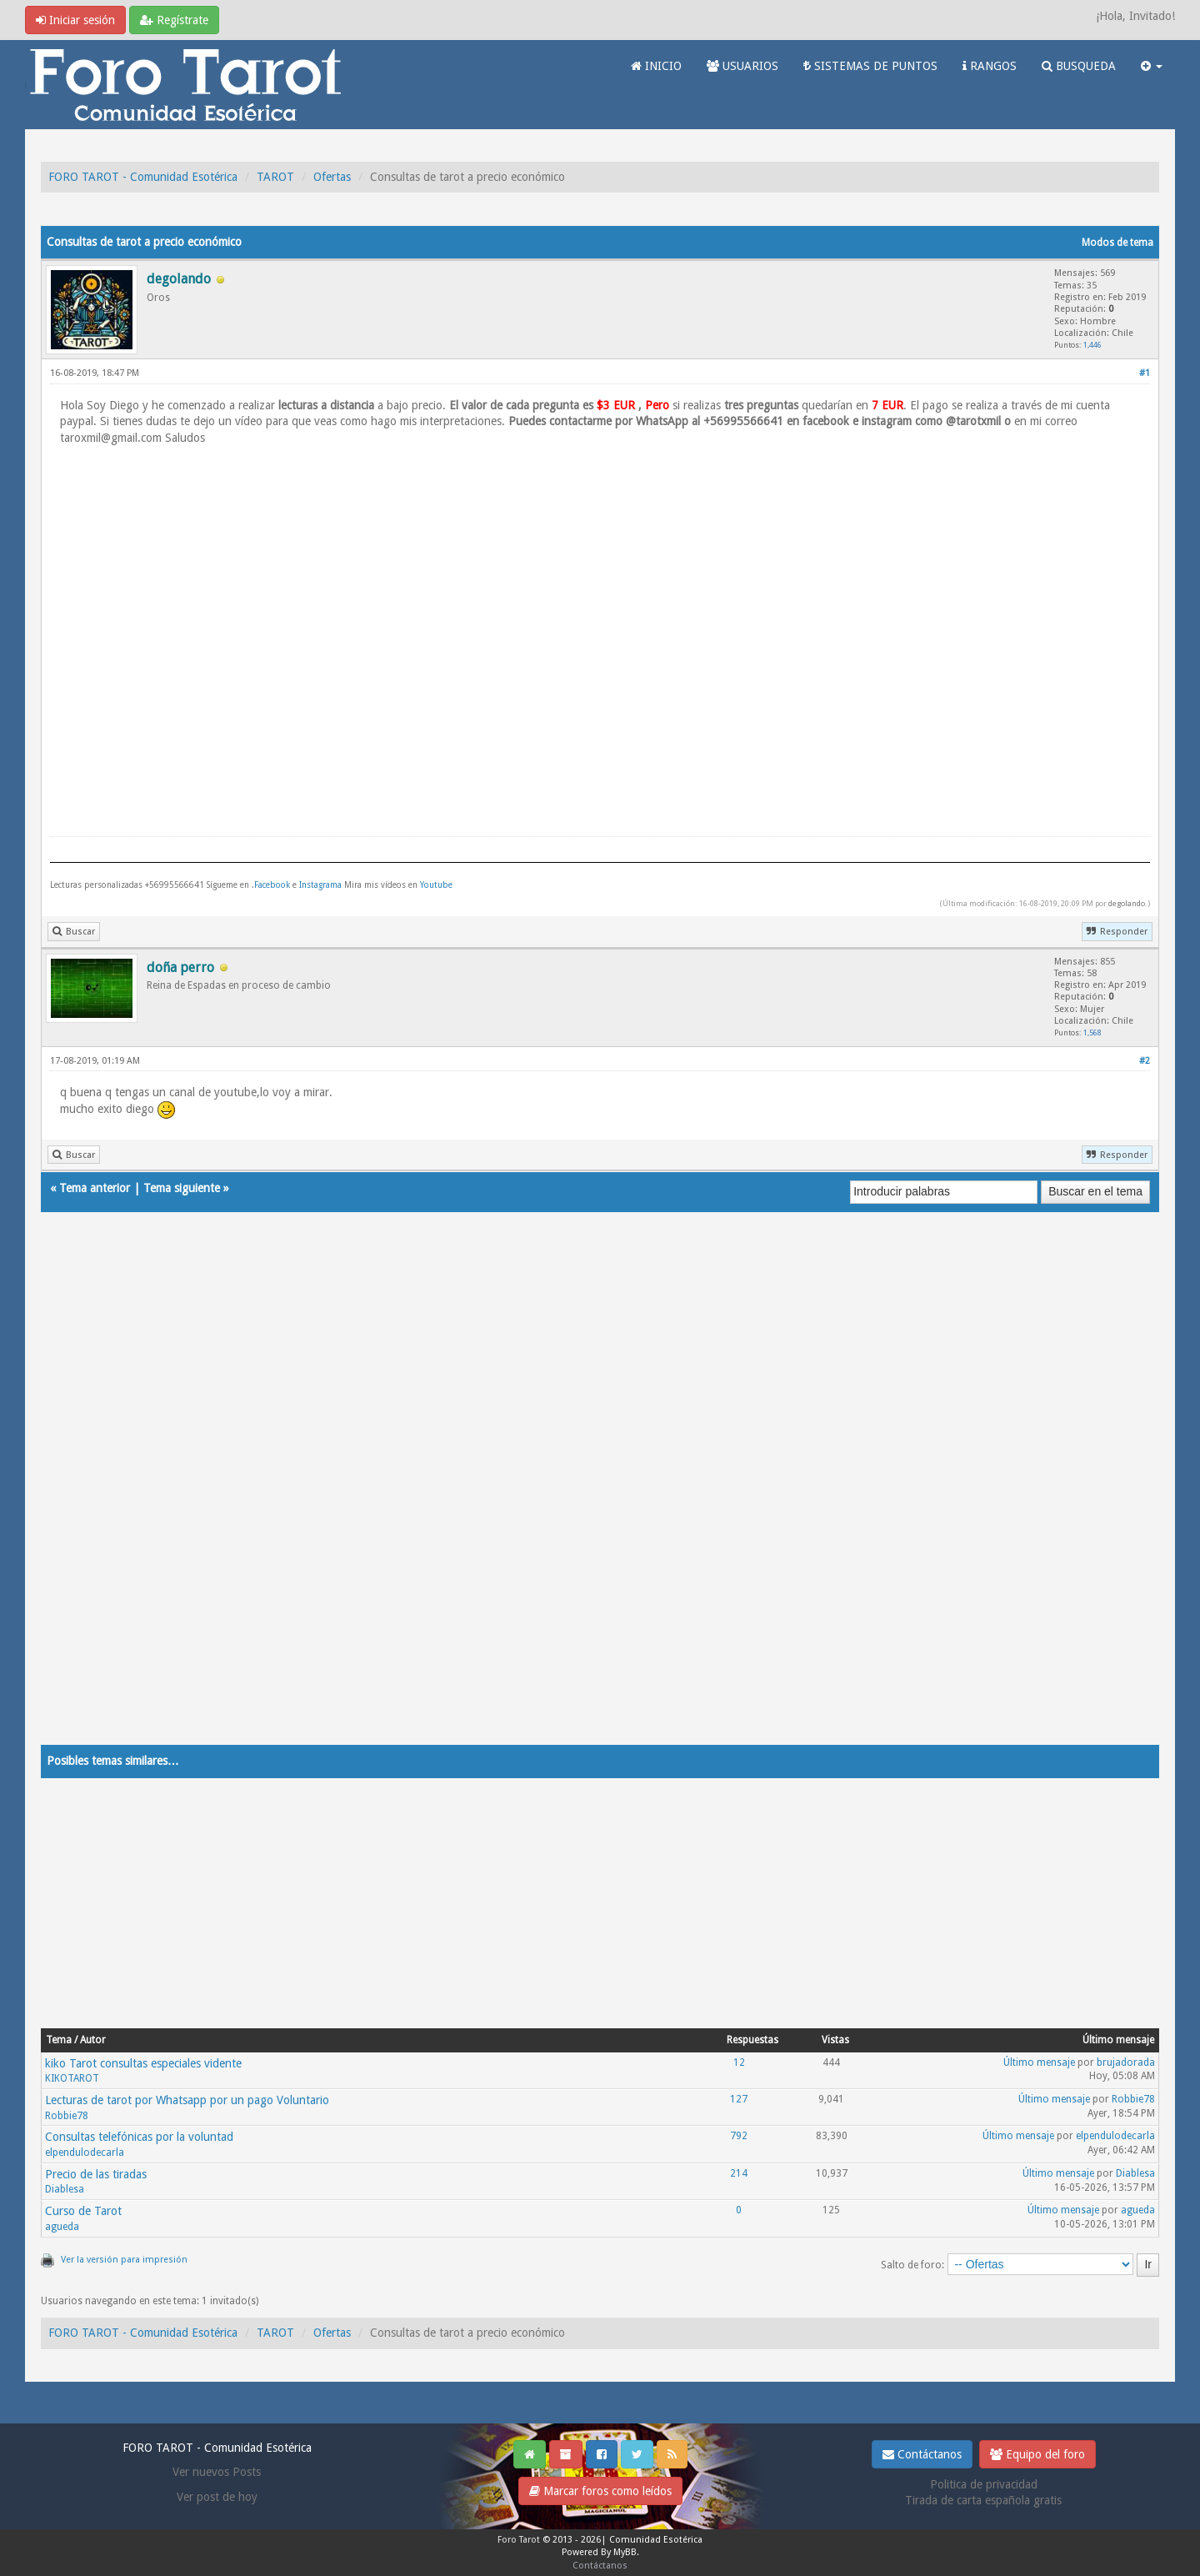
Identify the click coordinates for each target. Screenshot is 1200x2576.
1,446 (1092, 344)
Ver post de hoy (217, 2496)
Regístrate (174, 20)
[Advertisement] (541, 1495)
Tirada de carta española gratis (983, 2500)
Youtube (436, 885)
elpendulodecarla (84, 2152)
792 (739, 2136)
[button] (1151, 66)
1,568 (1092, 1032)
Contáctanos (922, 2454)
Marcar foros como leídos (600, 2491)
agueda (62, 2227)
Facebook (272, 885)
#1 (1144, 373)
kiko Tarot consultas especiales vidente (143, 2063)
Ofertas (332, 176)
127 (739, 2099)
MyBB (625, 2552)
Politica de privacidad (984, 2484)
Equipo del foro (1037, 2454)
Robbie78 (66, 2116)
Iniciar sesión (75, 20)
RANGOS (989, 66)
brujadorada (1126, 2062)
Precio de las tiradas (96, 2174)
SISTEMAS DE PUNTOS (870, 66)
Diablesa (64, 2189)
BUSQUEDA (1079, 66)
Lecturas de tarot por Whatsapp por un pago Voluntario (187, 2100)
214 (739, 2173)
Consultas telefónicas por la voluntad (139, 2136)
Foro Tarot (519, 2539)
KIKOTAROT (72, 2078)
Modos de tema (1117, 242)
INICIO (656, 66)
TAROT (275, 176)
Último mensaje (1039, 2062)
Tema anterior (94, 1188)
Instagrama (321, 885)
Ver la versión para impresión (124, 2259)
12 (739, 2062)
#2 (1144, 1060)
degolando (1126, 903)
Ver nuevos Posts (216, 2471)
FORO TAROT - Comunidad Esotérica (143, 176)
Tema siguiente (181, 1188)
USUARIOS (742, 66)
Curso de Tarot (83, 2211)
